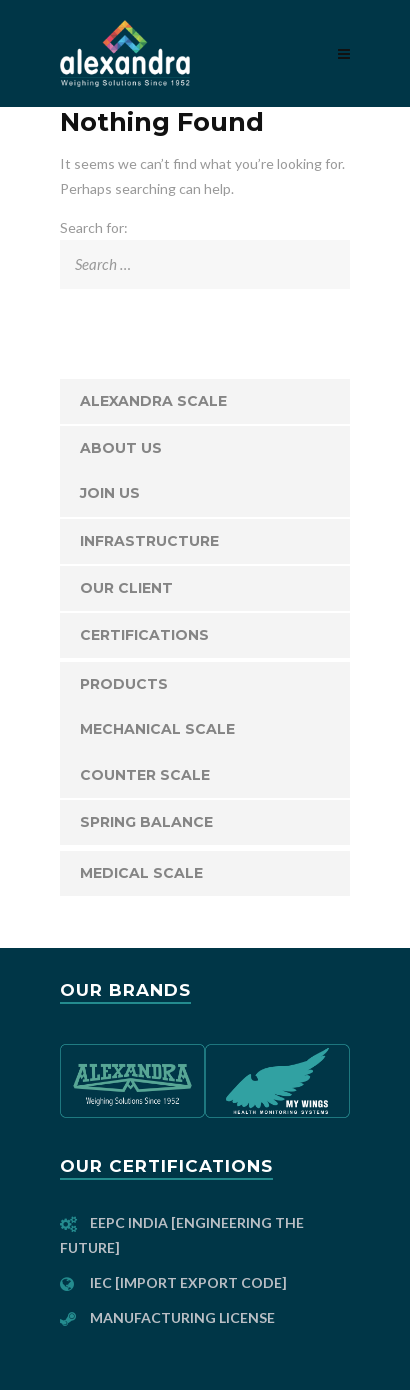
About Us (121, 448)
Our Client (126, 588)
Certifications (144, 635)
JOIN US (110, 493)
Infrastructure (149, 541)
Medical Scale (141, 873)
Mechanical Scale (157, 729)
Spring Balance (146, 822)
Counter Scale (145, 775)
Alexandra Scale (153, 401)
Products (124, 684)
